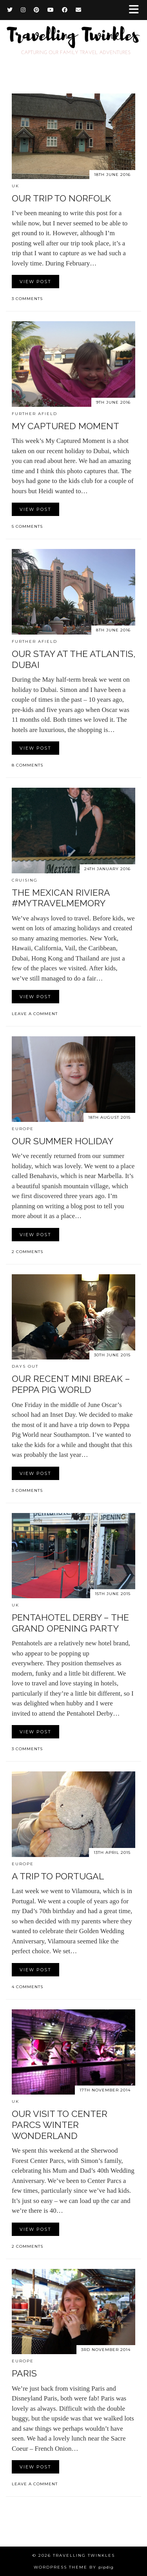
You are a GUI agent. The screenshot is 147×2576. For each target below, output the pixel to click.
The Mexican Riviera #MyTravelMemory (61, 898)
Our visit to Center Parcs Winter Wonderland (59, 2124)
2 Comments (27, 1251)
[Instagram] (23, 9)
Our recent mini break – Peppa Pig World (71, 1384)
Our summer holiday (62, 1141)
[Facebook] (65, 9)
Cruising (25, 880)
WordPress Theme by (74, 2567)
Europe (23, 1128)
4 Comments (27, 1986)
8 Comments (27, 765)
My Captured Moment (65, 426)
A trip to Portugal (58, 1876)
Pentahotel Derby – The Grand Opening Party (70, 1623)
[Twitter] (10, 9)
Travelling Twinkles (84, 2555)
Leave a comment (35, 1013)
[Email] (79, 9)
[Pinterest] (37, 9)
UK (15, 185)
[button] (136, 10)
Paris (24, 2373)
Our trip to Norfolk (61, 198)
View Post (35, 281)
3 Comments (27, 298)
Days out (25, 1366)
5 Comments (27, 526)
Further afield (34, 413)
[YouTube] (50, 9)
